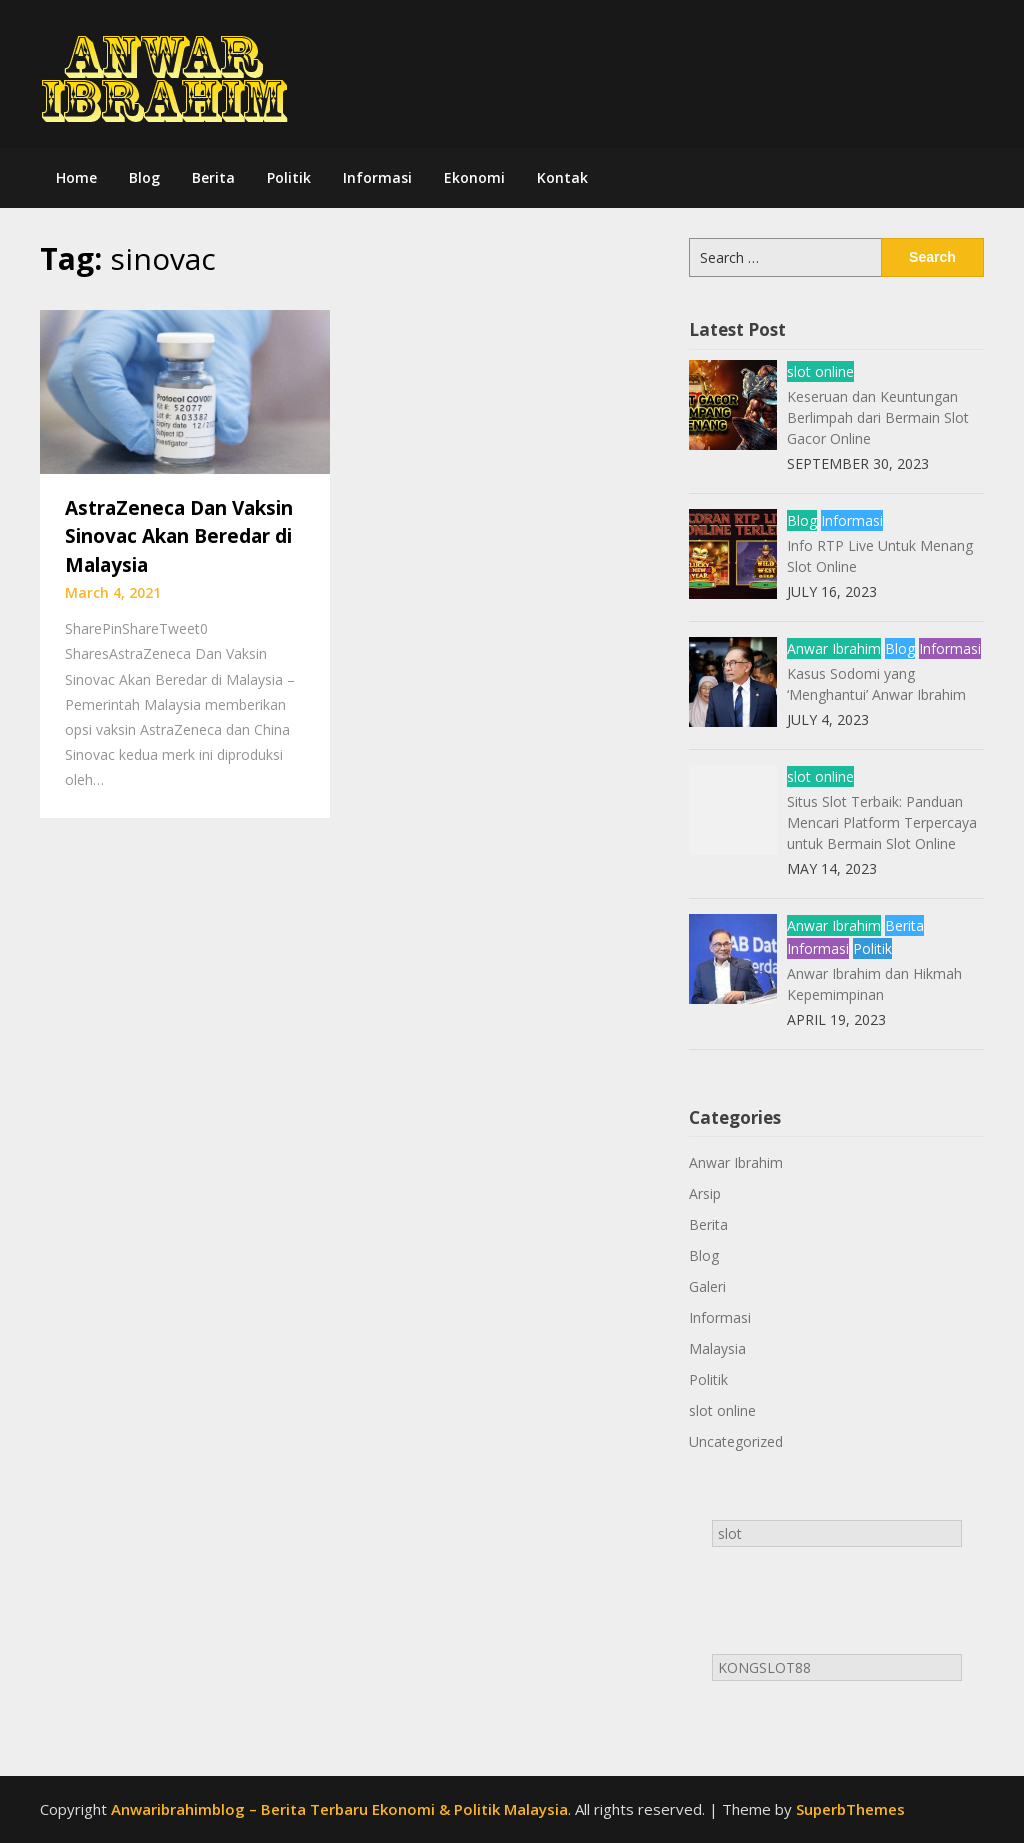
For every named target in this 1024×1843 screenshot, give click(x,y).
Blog (144, 177)
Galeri (707, 1286)
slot (730, 1533)
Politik (289, 177)
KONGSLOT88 (764, 1667)
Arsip (705, 1193)
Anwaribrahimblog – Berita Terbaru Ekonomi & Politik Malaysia (339, 1809)
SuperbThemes (850, 1809)
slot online (820, 371)
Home (76, 177)
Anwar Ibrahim (834, 648)
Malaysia (717, 1348)
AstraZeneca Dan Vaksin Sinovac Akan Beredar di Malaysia (179, 536)
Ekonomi (474, 177)
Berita (213, 177)
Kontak (562, 177)
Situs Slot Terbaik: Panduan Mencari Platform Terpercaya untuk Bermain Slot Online (882, 822)
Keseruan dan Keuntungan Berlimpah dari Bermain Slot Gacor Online (878, 417)
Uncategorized (736, 1441)
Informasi (377, 177)
